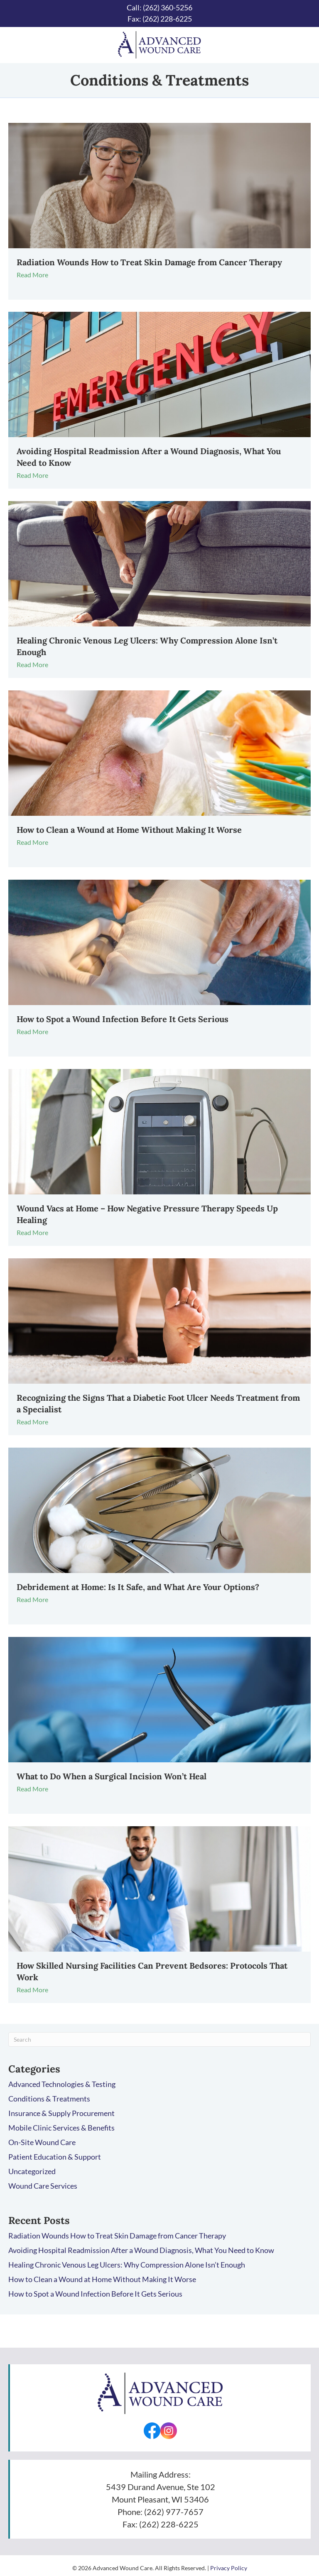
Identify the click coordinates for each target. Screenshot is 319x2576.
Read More (36, 275)
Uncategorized (32, 2171)
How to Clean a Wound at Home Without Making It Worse (129, 829)
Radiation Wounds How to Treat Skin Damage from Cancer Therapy (149, 262)
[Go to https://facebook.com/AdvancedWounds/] (152, 2430)
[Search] (159, 2039)
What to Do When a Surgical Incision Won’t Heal (111, 1776)
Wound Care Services (42, 2185)
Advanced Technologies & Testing (61, 2084)
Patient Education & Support (54, 2156)
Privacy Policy (228, 2567)
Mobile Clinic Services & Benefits (61, 2127)
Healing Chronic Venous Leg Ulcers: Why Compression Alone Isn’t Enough (126, 2264)
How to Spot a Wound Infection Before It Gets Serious (122, 1019)
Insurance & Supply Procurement (61, 2113)
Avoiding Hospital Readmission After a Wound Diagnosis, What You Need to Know (141, 2250)
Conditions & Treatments (49, 2098)
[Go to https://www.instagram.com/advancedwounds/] (168, 2430)
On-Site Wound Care (42, 2142)
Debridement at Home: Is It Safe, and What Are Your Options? (138, 1587)
